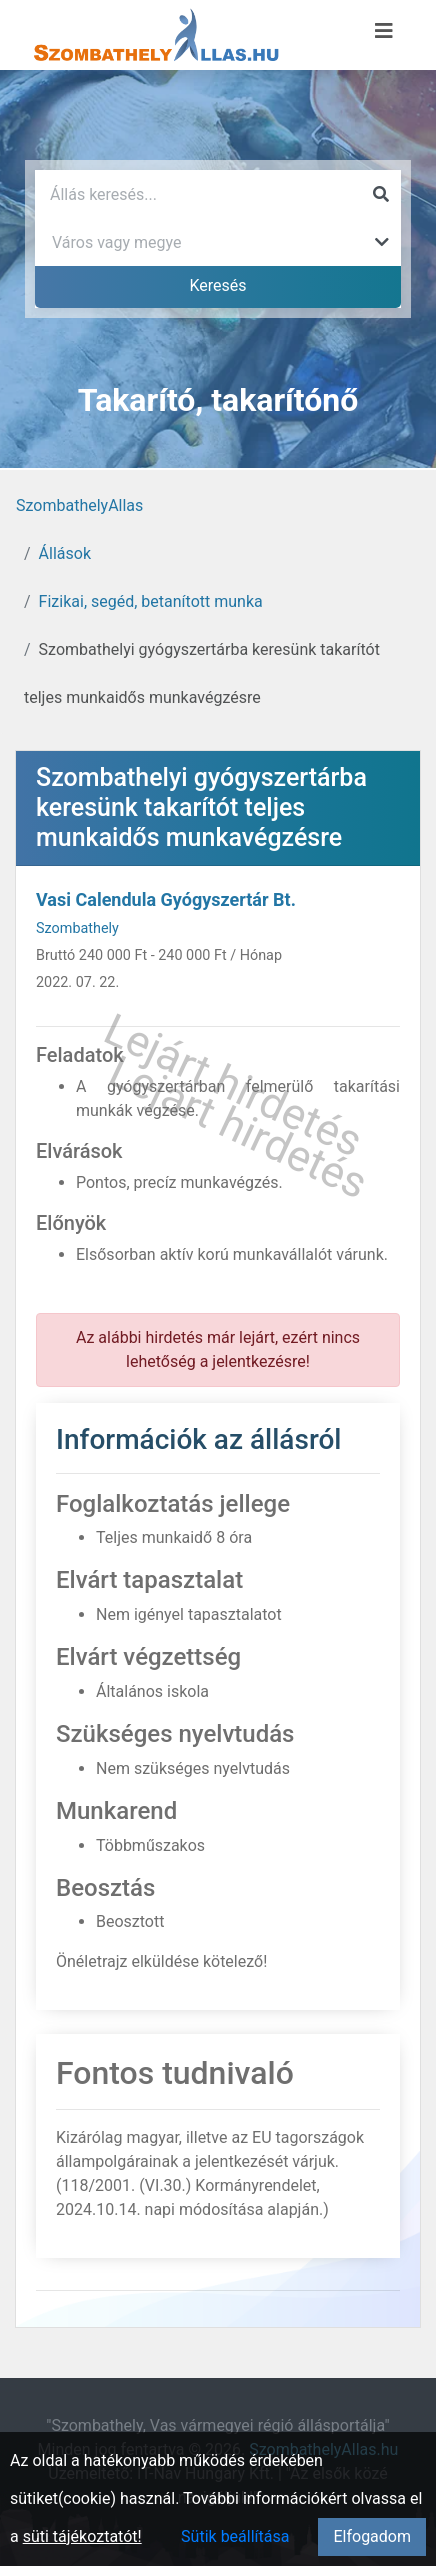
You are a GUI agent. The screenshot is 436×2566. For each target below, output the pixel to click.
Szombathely (77, 928)
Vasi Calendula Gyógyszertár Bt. (166, 899)
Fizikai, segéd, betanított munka (151, 601)
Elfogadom (372, 2536)
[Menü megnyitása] (384, 31)
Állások (65, 553)
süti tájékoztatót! (82, 2536)
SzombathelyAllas (79, 505)
